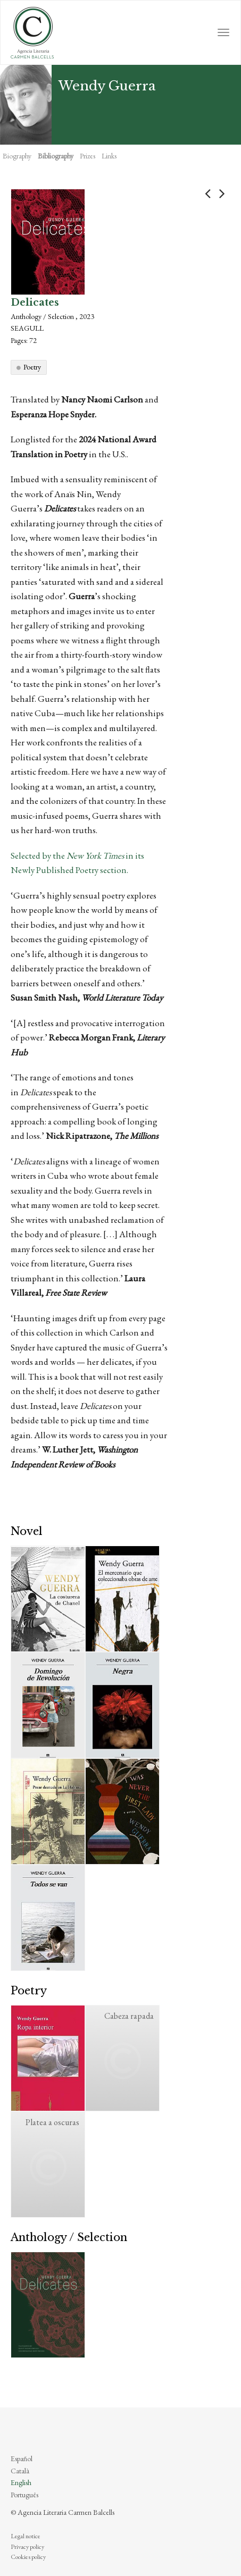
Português (24, 2494)
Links (109, 156)
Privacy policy (27, 2547)
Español (21, 2458)
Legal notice (25, 2536)
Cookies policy (28, 2557)
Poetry (32, 367)
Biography (17, 156)
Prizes (87, 156)
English (21, 2482)
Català (20, 2471)
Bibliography (55, 156)
